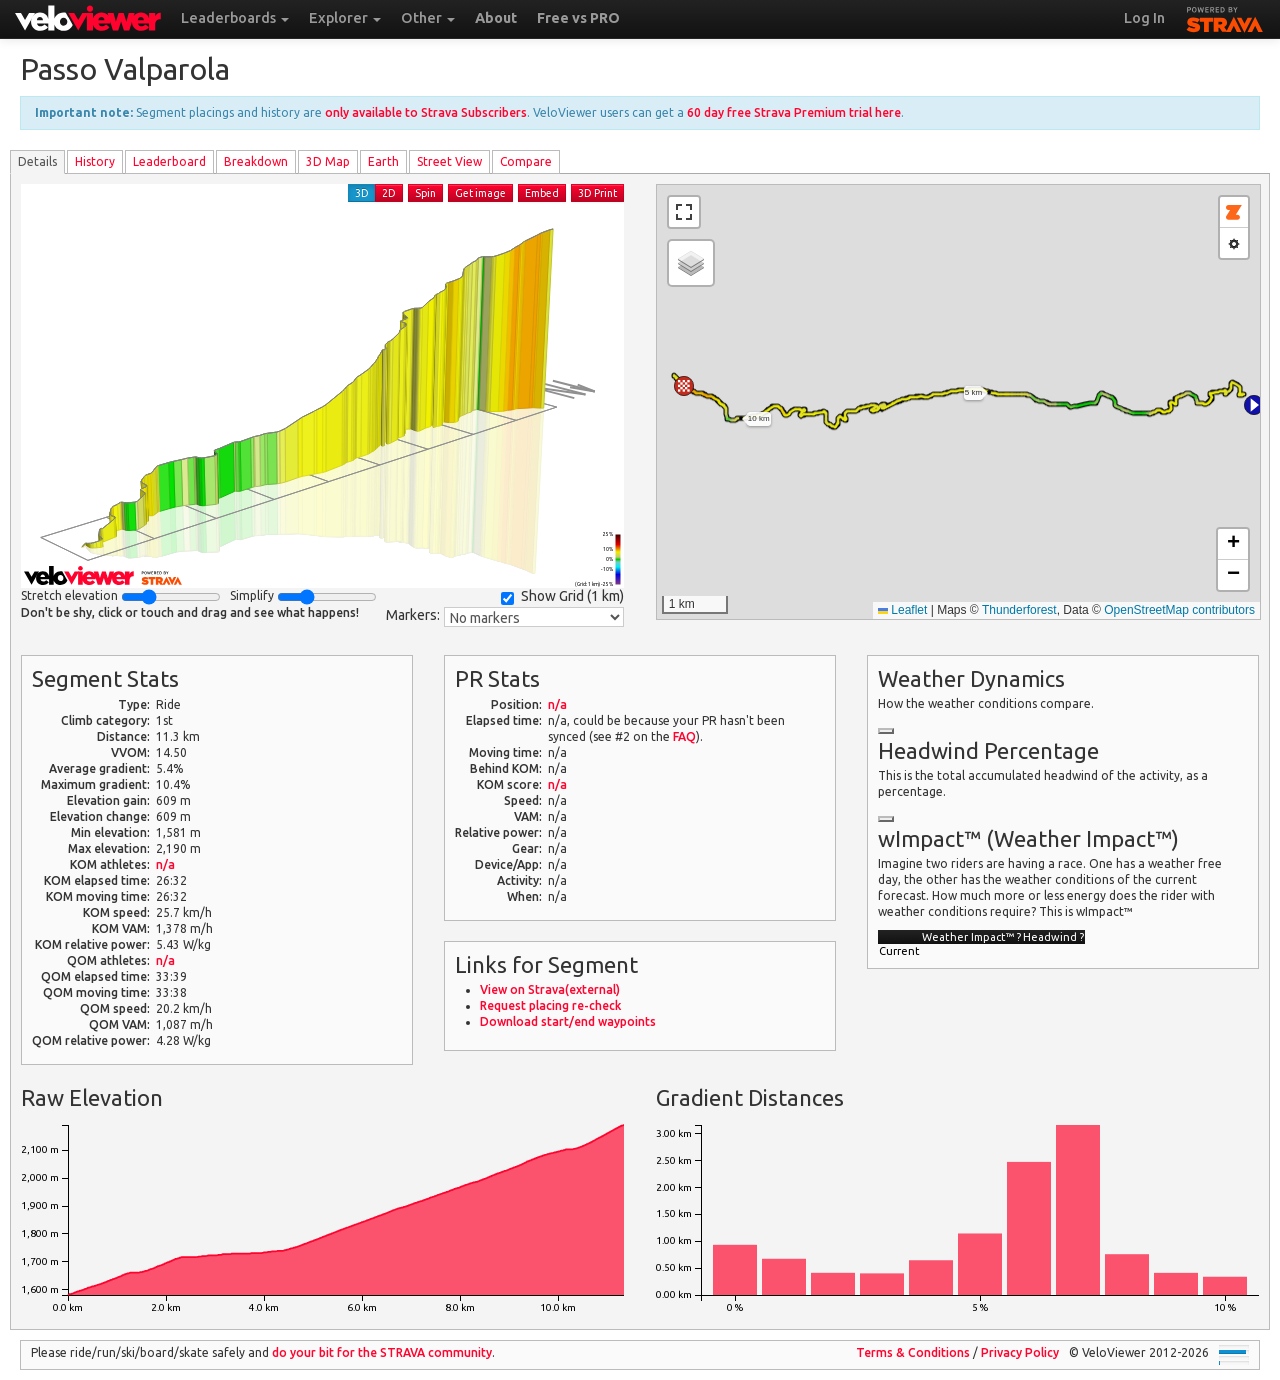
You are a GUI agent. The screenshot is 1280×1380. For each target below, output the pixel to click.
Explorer (345, 18)
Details (37, 161)
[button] (1254, 405)
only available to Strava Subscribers (426, 112)
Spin (425, 193)
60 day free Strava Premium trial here (794, 112)
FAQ (684, 736)
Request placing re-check (550, 1005)
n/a (165, 864)
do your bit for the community (382, 1352)
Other (428, 18)
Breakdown (256, 161)
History (95, 161)
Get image (480, 193)
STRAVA (1225, 17)
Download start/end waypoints (568, 1021)
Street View (449, 161)
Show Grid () (562, 596)
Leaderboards (235, 18)
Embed (542, 193)
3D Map (328, 161)
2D (389, 193)
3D (362, 193)
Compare (526, 161)
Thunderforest (1019, 610)
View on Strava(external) (550, 989)
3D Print (597, 193)
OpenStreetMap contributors (1179, 610)
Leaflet (902, 610)
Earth (383, 161)
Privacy (1020, 1352)
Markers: (413, 615)
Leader (169, 161)
